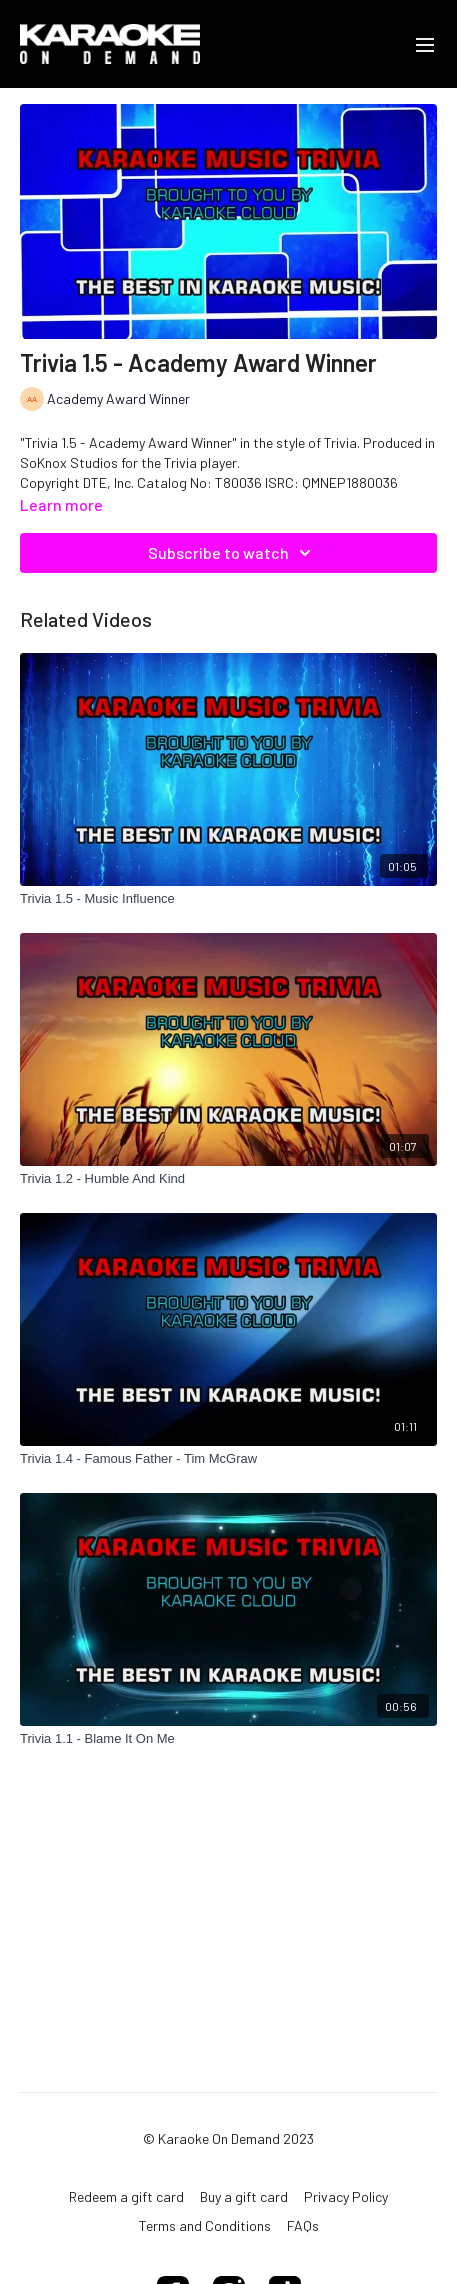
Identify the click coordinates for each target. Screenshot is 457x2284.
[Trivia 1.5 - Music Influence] (228, 899)
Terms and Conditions (205, 2225)
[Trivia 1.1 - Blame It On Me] (228, 1739)
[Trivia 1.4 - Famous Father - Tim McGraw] (228, 1459)
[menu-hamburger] (425, 44)
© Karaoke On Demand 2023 (228, 2139)
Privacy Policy (346, 2196)
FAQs (303, 2225)
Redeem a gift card (126, 2196)
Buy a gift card (244, 2196)
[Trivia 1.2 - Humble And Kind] (228, 1179)
